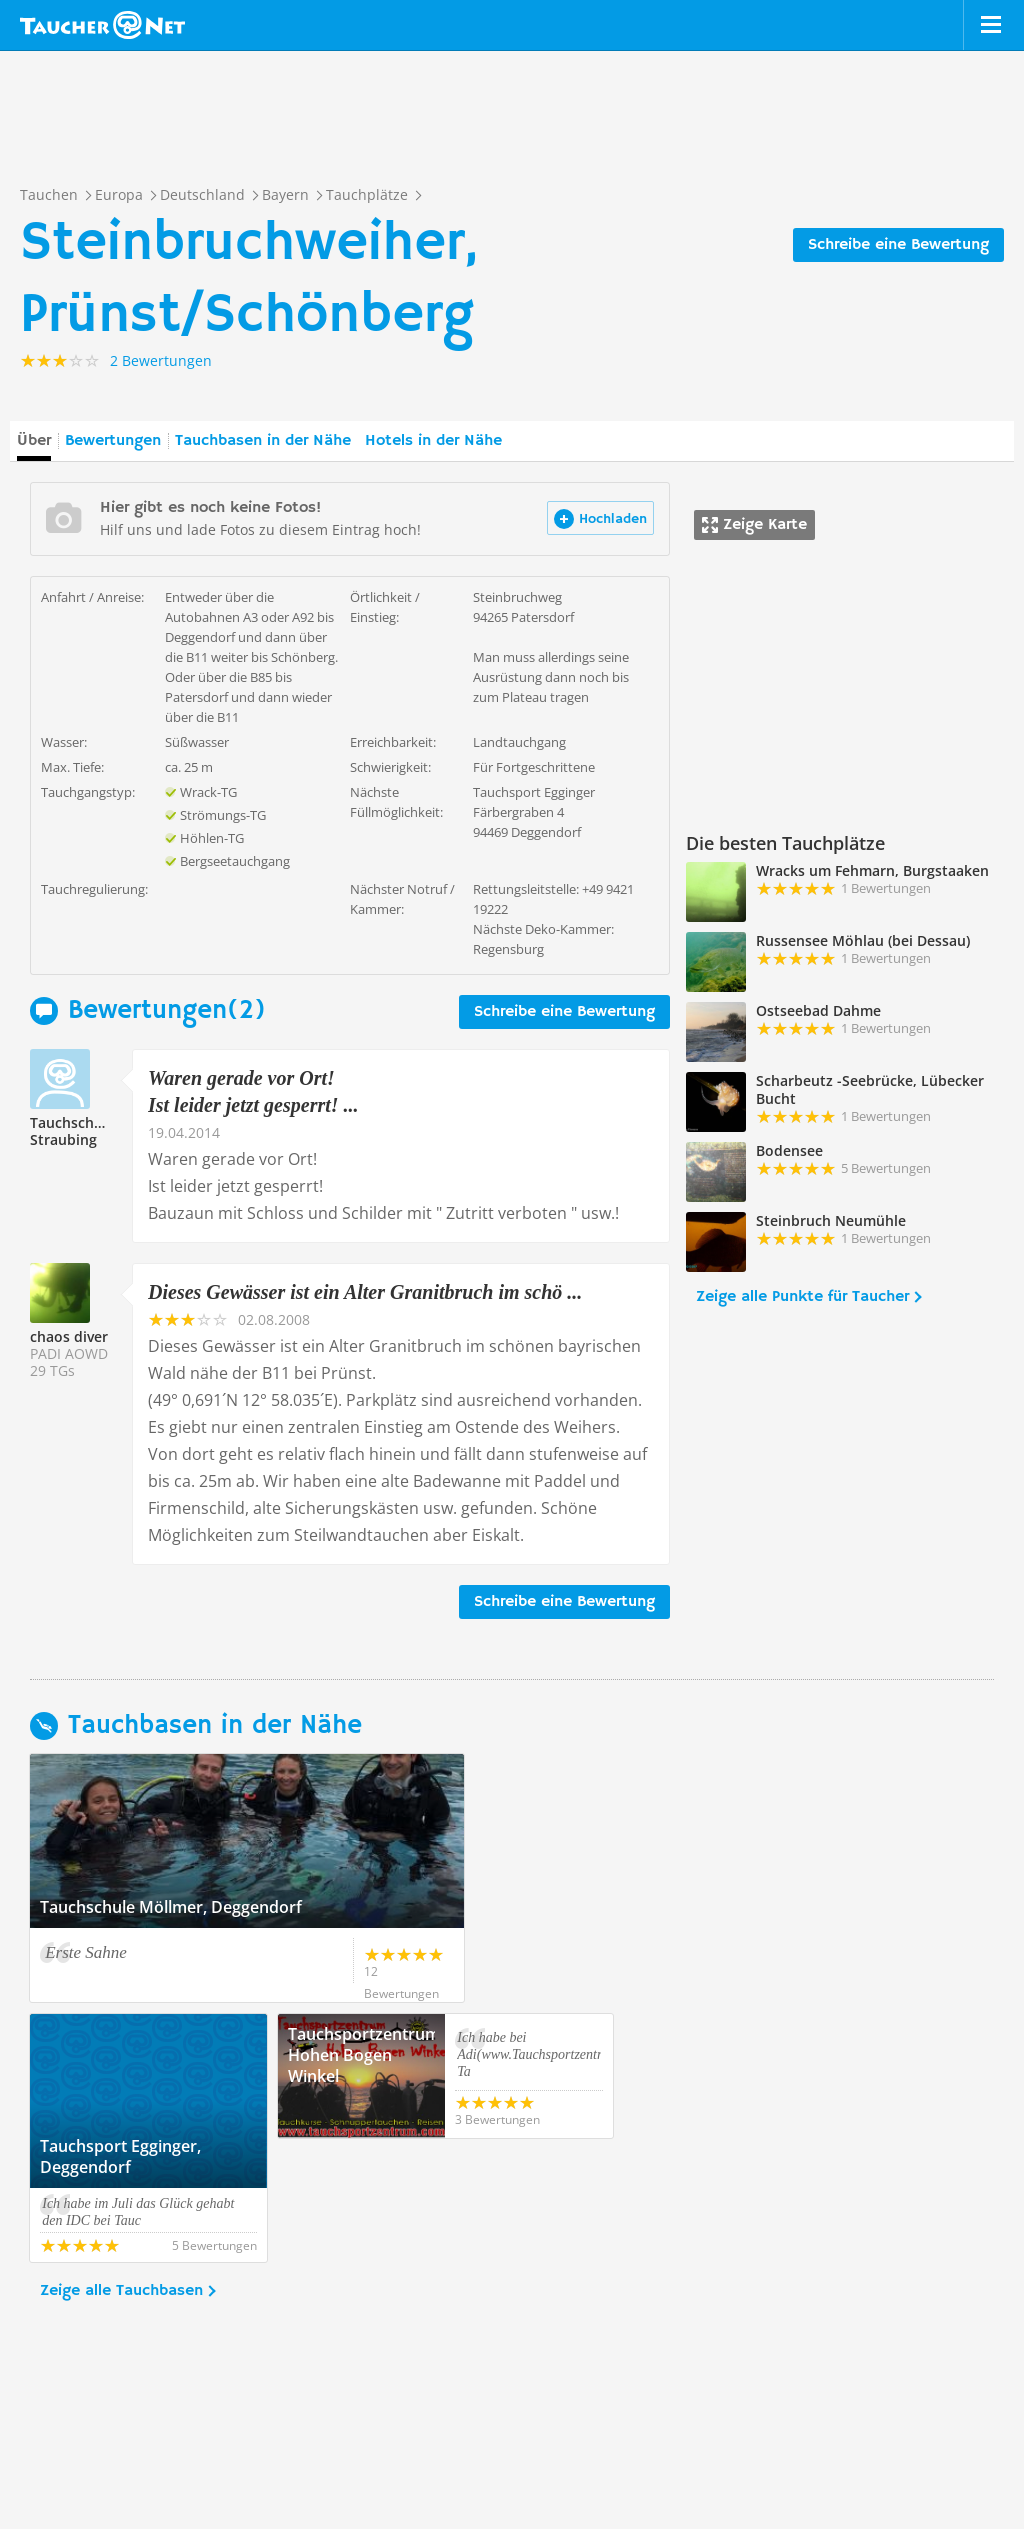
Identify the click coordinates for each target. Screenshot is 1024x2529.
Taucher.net (102, 25)
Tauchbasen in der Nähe (263, 441)
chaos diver (69, 1336)
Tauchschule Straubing (72, 1131)
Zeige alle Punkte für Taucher (802, 1297)
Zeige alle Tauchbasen (121, 2167)
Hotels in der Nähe (433, 441)
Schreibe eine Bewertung (898, 245)
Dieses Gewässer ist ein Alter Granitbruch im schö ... (365, 1292)
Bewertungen (113, 441)
